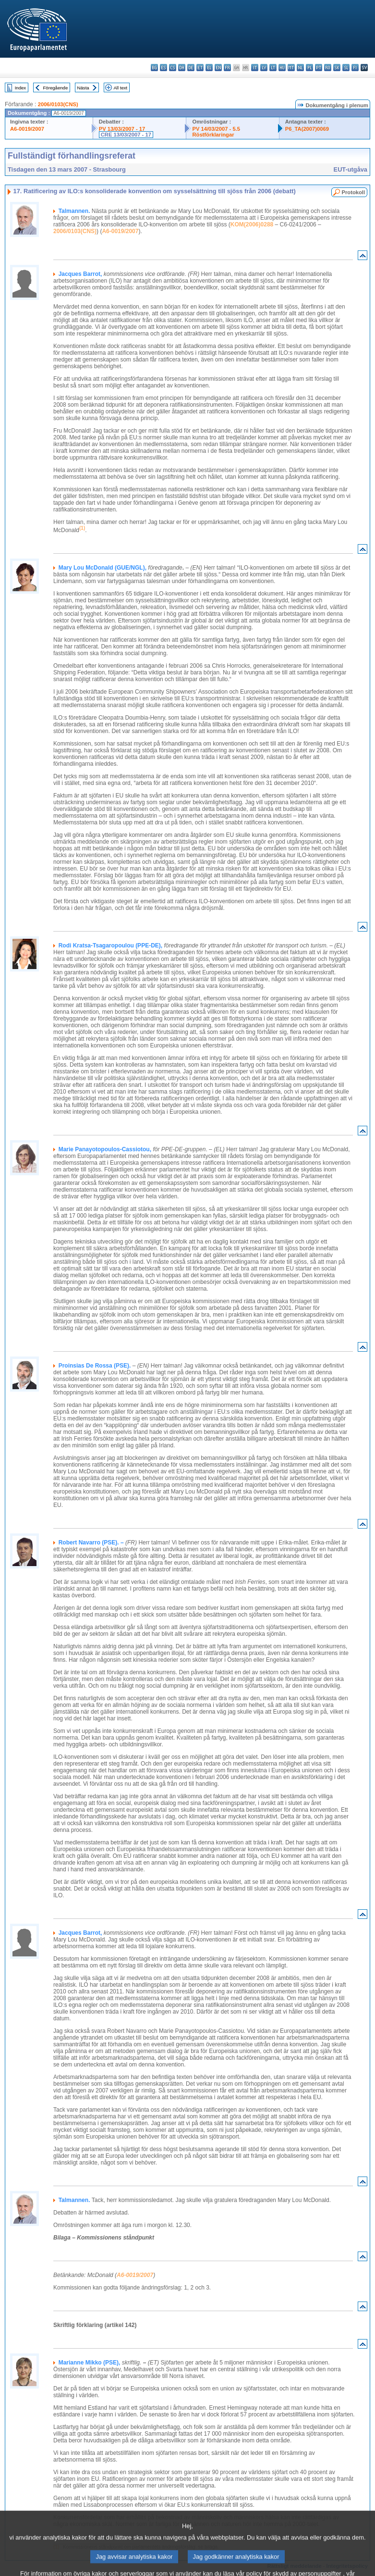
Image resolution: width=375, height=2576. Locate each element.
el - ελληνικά (209, 67)
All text (120, 87)
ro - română (327, 67)
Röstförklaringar (213, 134)
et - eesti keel (200, 67)
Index (20, 87)
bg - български (154, 67)
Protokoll (353, 192)
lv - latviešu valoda (263, 67)
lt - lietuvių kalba (273, 67)
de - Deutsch (190, 67)
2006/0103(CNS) (58, 104)
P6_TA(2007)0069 (307, 129)
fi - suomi (355, 67)
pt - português (318, 67)
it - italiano (254, 67)
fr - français (227, 67)
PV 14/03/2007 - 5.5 (216, 129)
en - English (218, 67)
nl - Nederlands (300, 67)
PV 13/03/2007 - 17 (122, 129)
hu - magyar (282, 67)
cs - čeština (172, 67)
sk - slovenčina (336, 67)
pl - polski (309, 67)
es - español (163, 67)
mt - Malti (291, 67)
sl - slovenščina (346, 67)
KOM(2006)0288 (251, 224)
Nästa (83, 87)
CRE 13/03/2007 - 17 (126, 134)
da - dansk (181, 67)
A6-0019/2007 (27, 129)
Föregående (55, 87)
